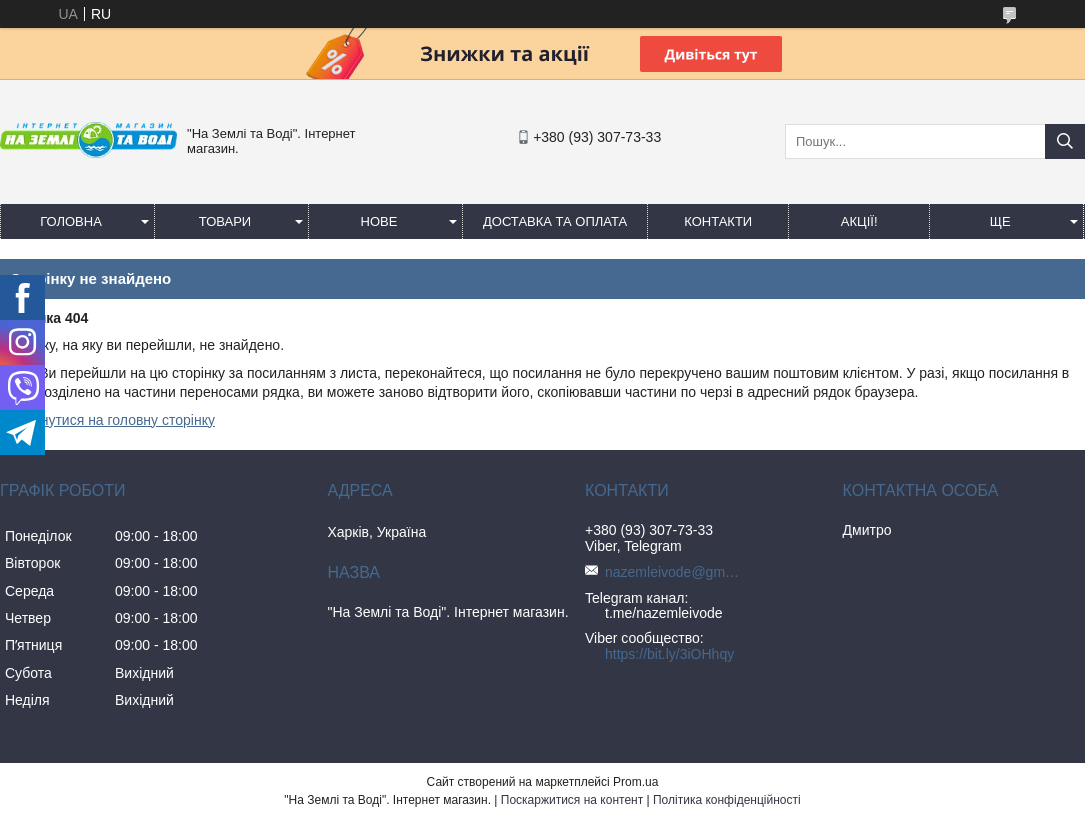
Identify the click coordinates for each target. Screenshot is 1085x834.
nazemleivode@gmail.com (675, 572)
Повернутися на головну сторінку (107, 420)
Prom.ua (635, 782)
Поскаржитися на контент (572, 800)
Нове (379, 221)
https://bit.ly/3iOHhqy (669, 654)
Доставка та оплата (555, 221)
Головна (71, 221)
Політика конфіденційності (727, 800)
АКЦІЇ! (859, 221)
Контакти (718, 221)
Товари (225, 221)
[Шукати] (1065, 141)
